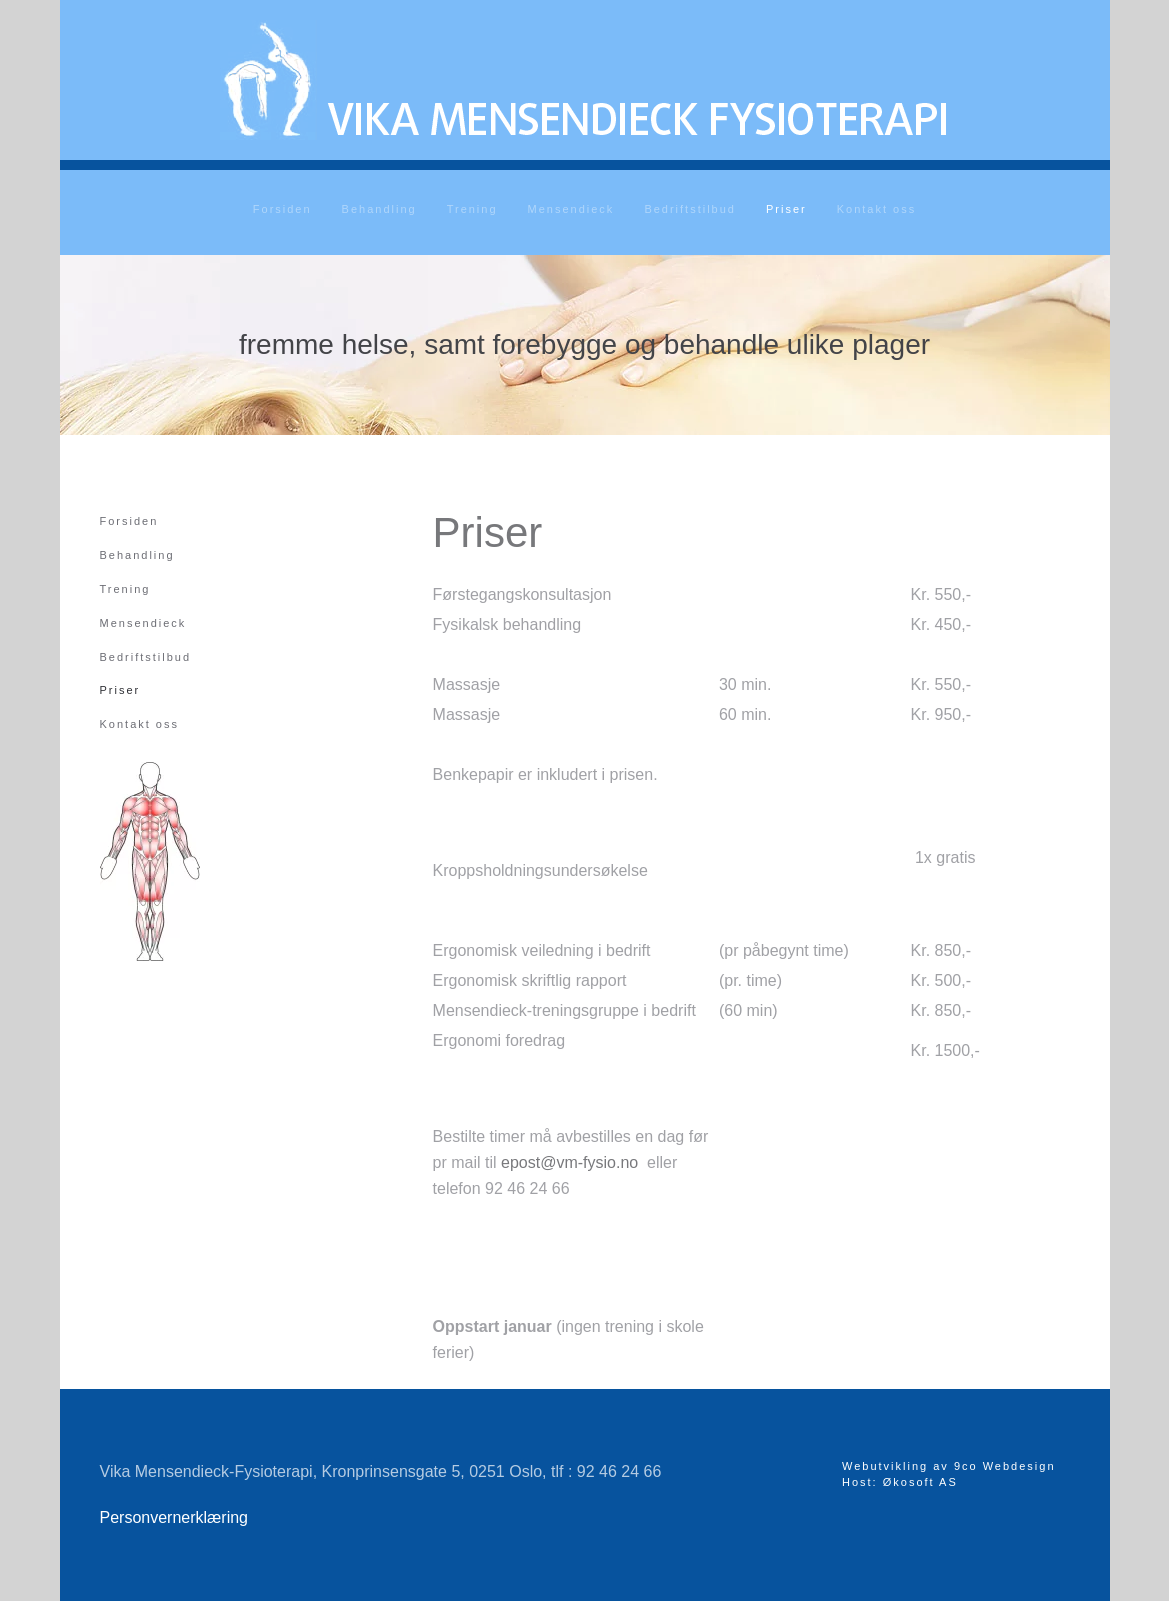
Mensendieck (571, 209)
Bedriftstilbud (690, 209)
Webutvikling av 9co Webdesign (949, 1466)
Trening (472, 209)
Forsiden (282, 209)
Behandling (379, 209)
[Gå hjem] (585, 80)
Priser (786, 209)
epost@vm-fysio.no (569, 1162)
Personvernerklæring (174, 1517)
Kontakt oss (876, 209)
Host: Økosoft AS (900, 1482)
